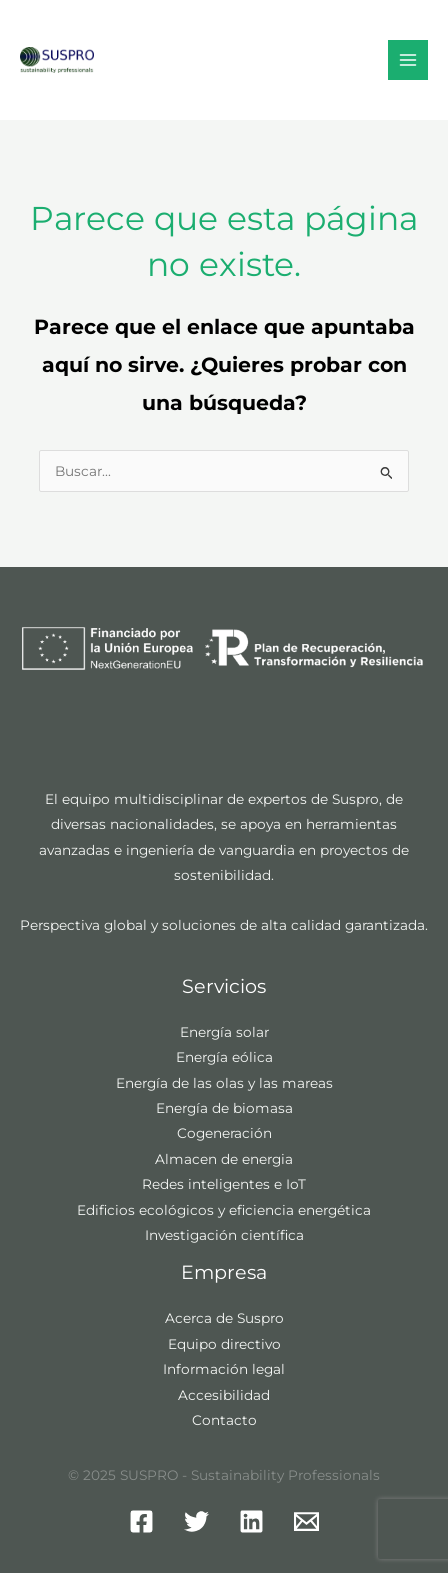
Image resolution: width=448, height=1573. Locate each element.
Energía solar (224, 1032)
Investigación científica (224, 1235)
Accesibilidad (224, 1395)
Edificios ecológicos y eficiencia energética (224, 1210)
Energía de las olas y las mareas (224, 1083)
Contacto (224, 1420)
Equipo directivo (224, 1344)
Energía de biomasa (224, 1108)
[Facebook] (141, 1521)
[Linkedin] (251, 1521)
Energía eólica (224, 1057)
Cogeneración (224, 1133)
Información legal (224, 1369)
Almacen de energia (224, 1159)
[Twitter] (196, 1521)
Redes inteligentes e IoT (224, 1184)
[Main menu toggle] (408, 60)
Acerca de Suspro (224, 1318)
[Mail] (306, 1521)
